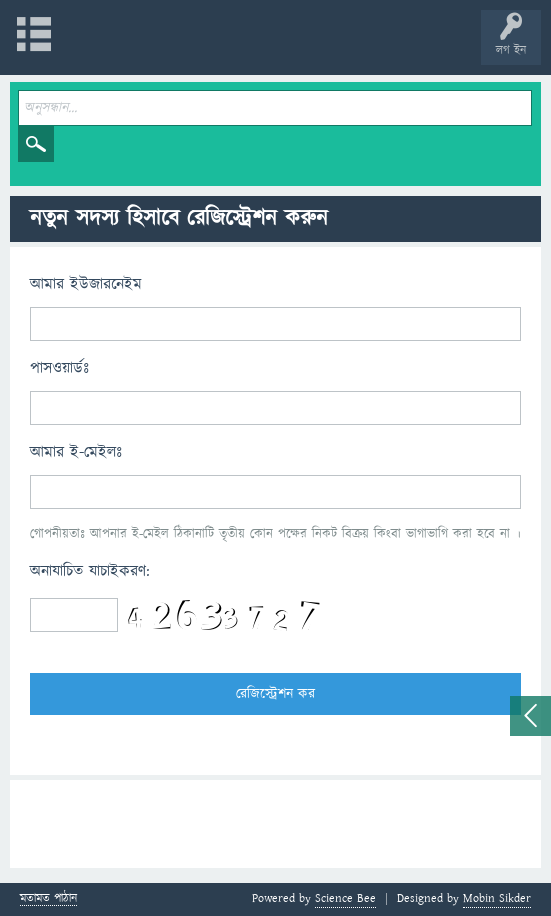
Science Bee (345, 898)
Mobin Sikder (497, 898)
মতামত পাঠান (48, 899)
